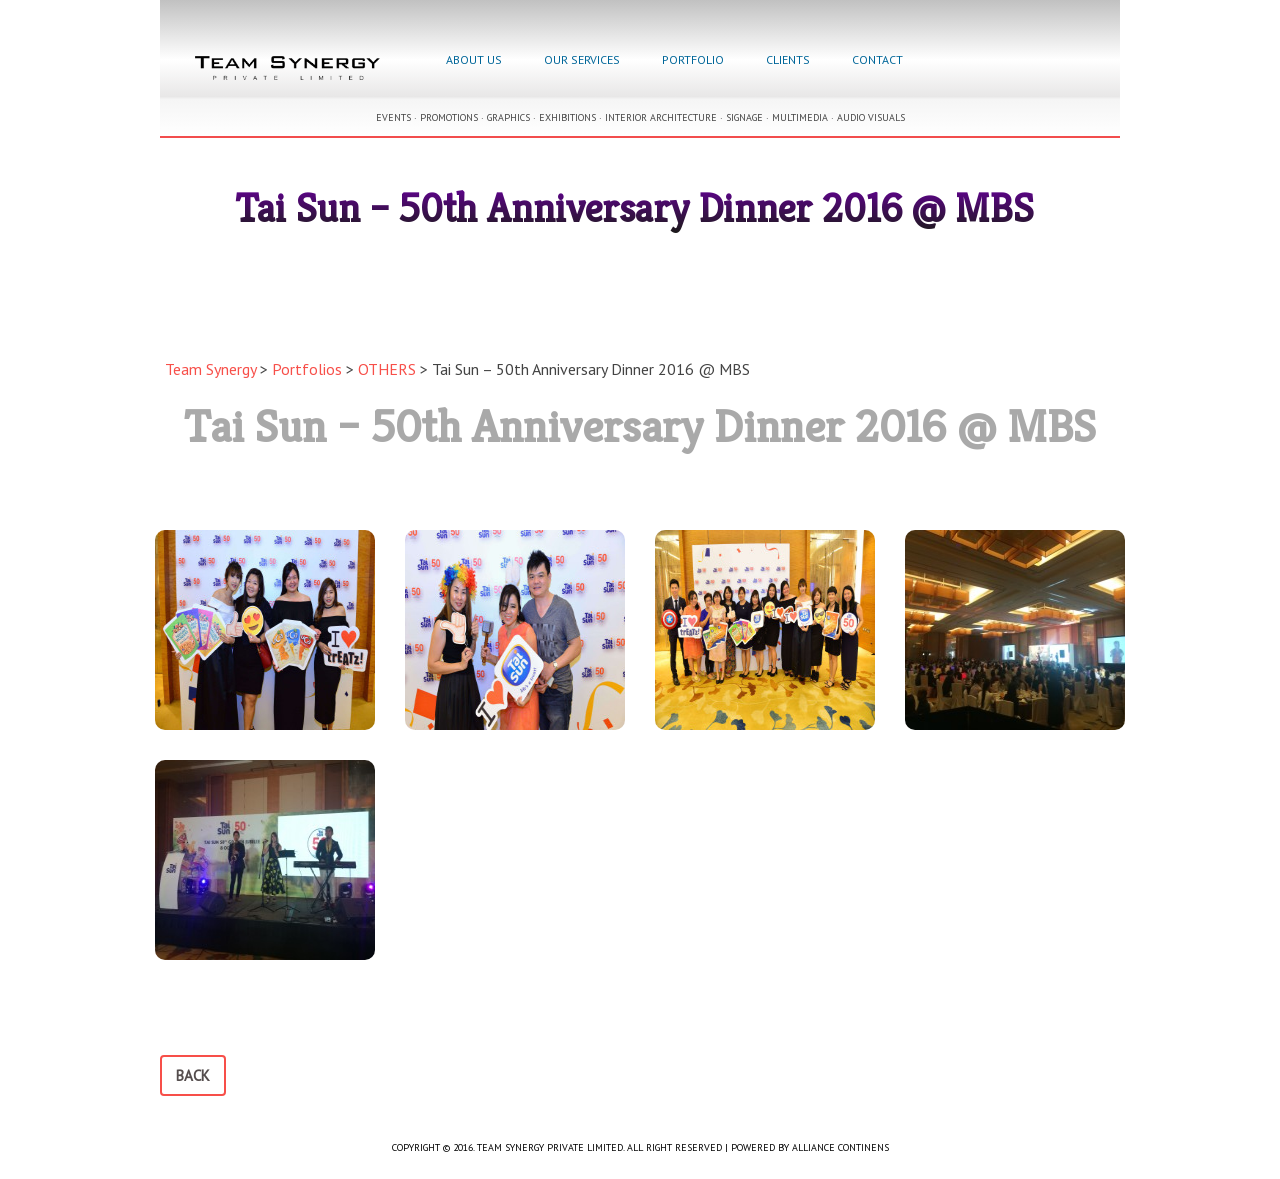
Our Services (582, 59)
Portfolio (693, 59)
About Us (474, 59)
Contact (877, 59)
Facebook (946, 62)
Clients (788, 59)
